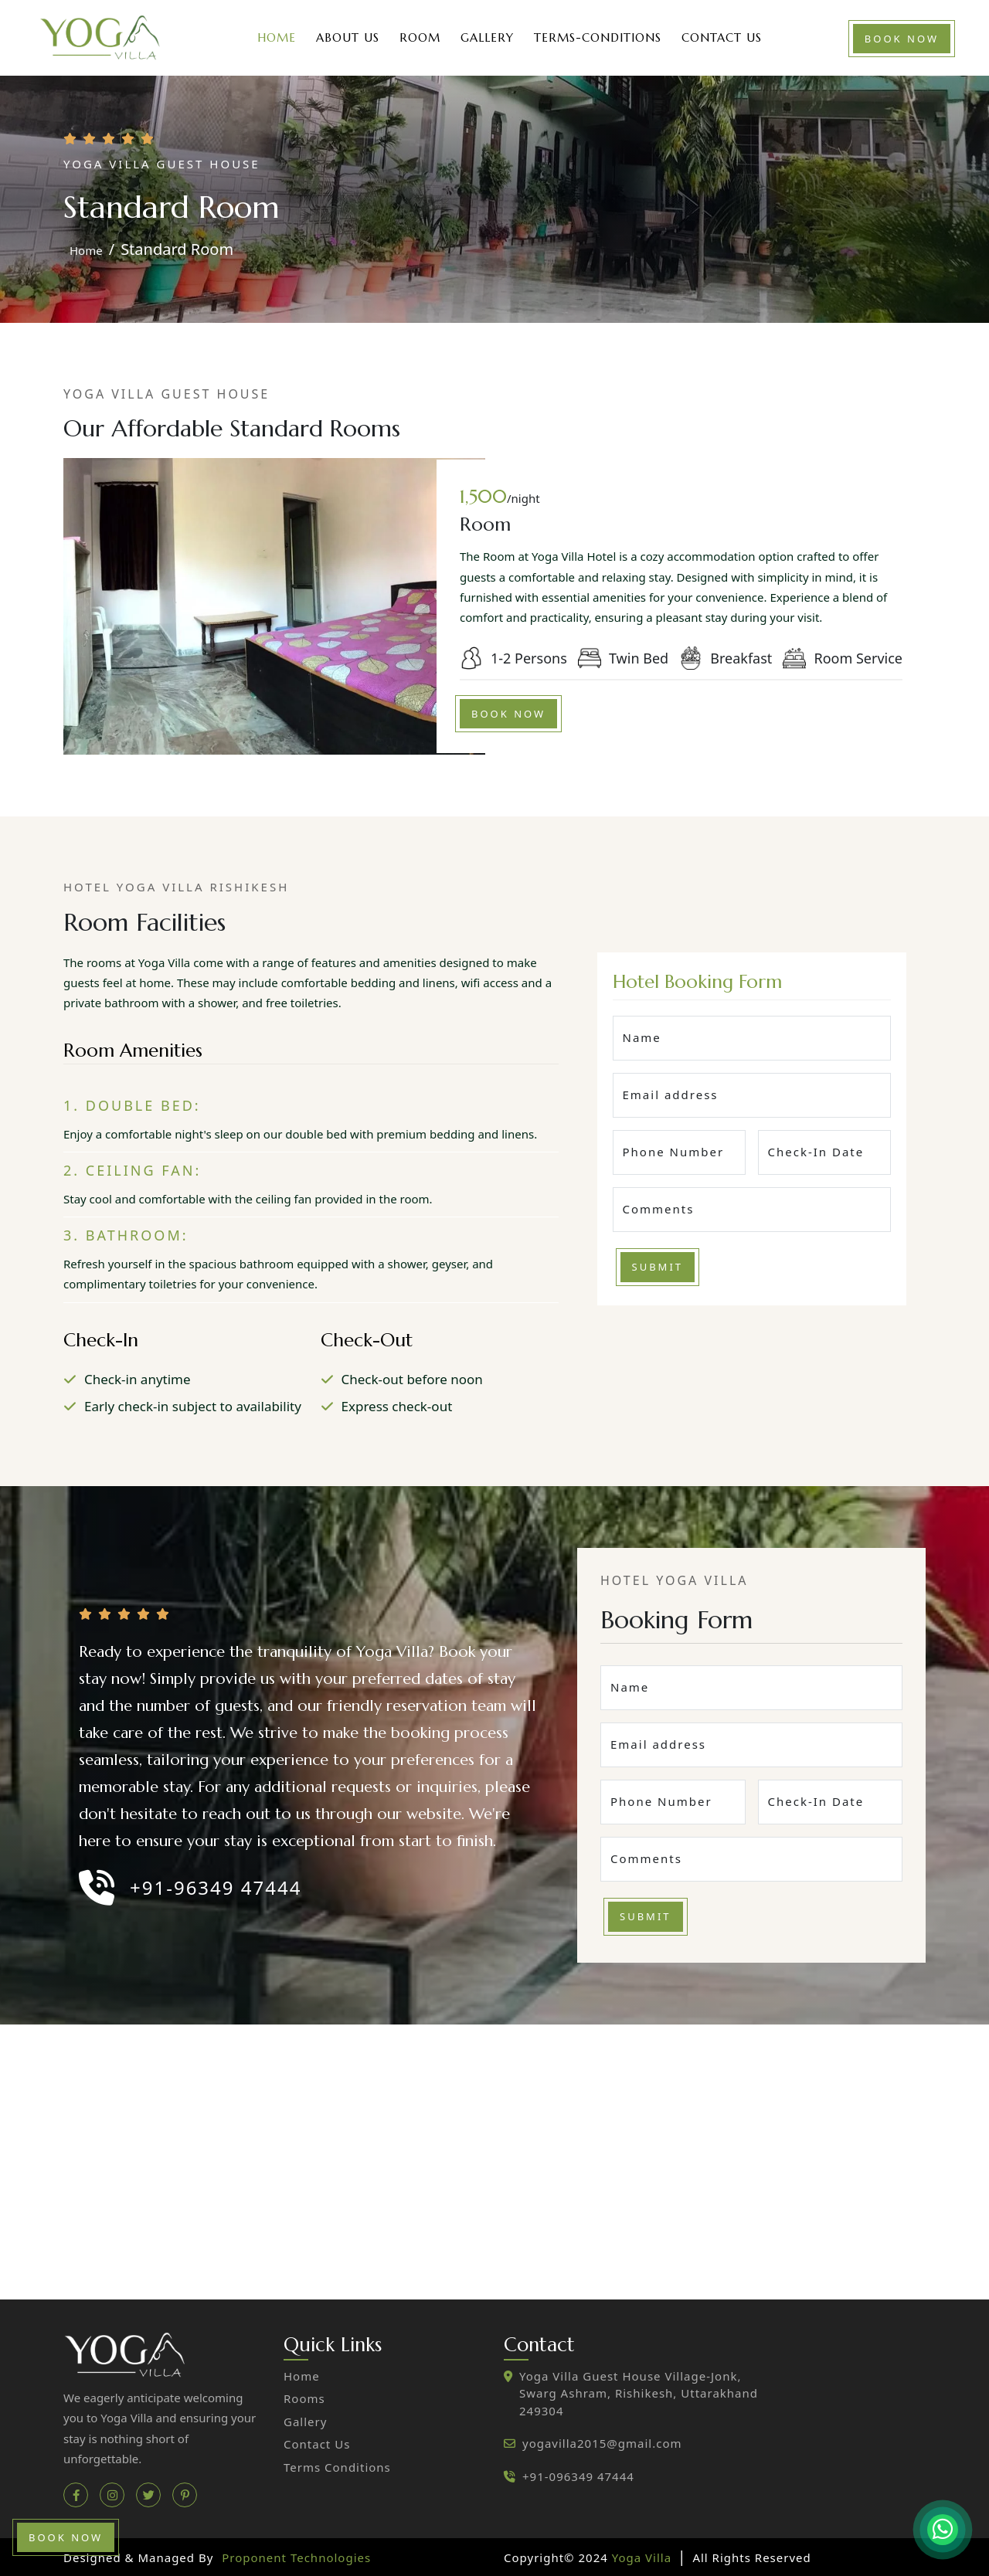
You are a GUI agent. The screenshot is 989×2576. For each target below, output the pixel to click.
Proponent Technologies (296, 2557)
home (86, 250)
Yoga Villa (643, 2557)
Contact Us (721, 37)
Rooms (304, 2398)
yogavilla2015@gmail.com (602, 2443)
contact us (317, 2444)
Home (276, 37)
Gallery (487, 37)
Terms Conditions (337, 2467)
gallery (305, 2421)
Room (419, 37)
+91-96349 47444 (215, 1887)
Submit (658, 1267)
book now (902, 39)
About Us (347, 37)
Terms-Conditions (597, 37)
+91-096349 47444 (578, 2476)
